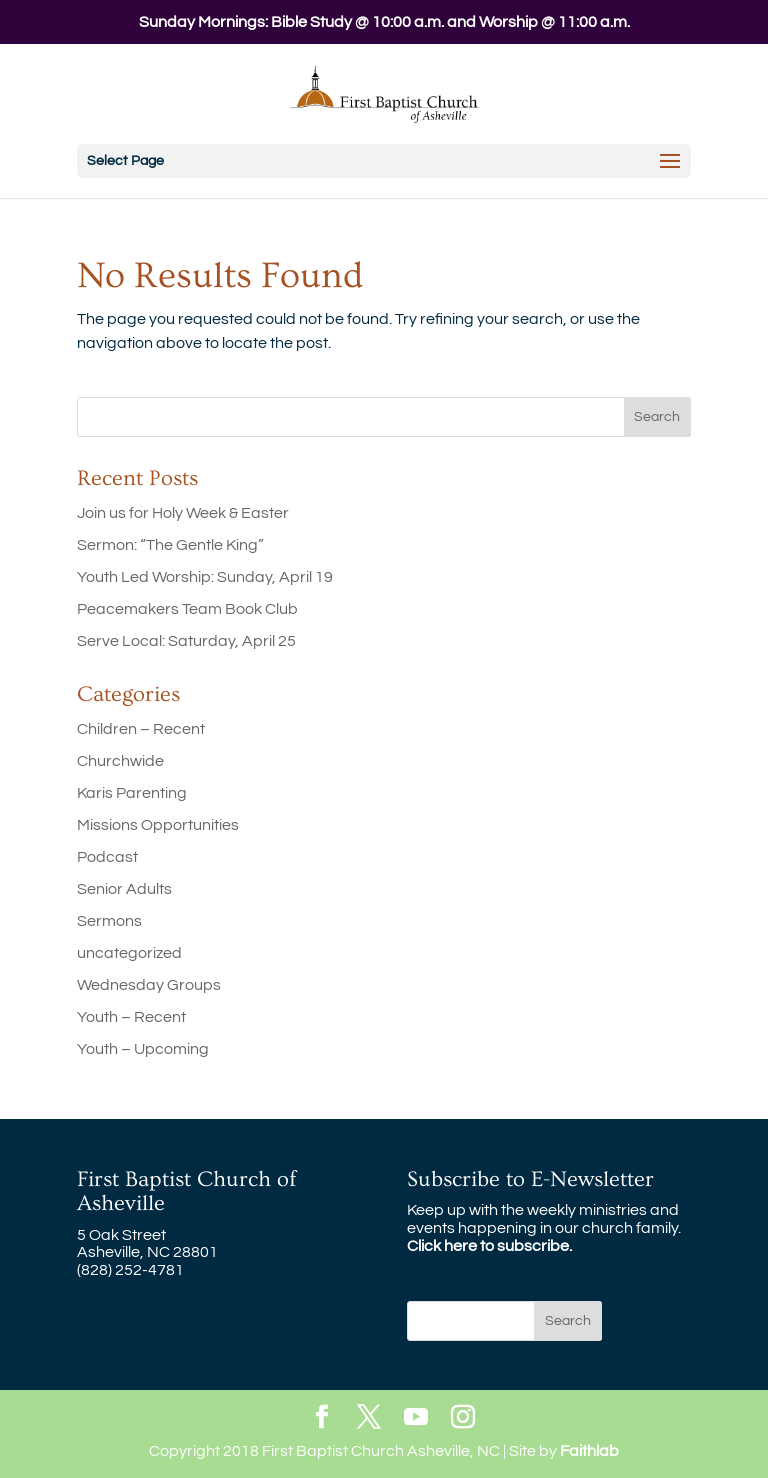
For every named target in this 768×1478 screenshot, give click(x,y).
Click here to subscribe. (489, 1246)
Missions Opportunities (158, 825)
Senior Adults (124, 889)
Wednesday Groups (149, 985)
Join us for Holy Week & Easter (183, 513)
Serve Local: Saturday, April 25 (186, 641)
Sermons (109, 921)
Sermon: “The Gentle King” (170, 545)
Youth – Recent (131, 1017)
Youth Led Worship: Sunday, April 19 (205, 577)
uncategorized (129, 953)
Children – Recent (141, 729)
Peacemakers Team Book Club (187, 609)
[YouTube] (416, 1418)
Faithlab (589, 1451)
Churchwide (120, 761)
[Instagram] (463, 1418)
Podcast (107, 857)
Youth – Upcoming (143, 1049)
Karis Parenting (132, 793)
